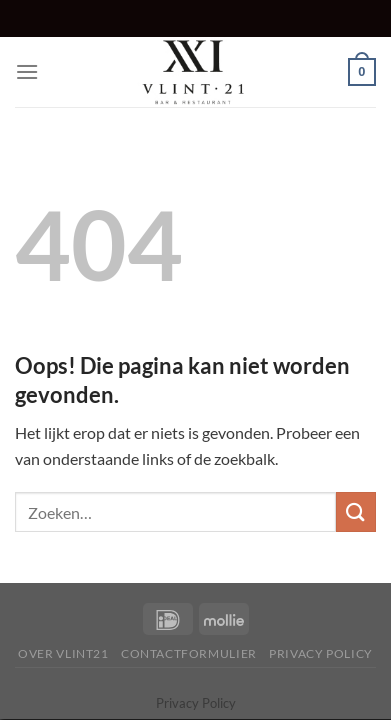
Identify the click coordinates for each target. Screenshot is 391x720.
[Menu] (27, 71)
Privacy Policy (321, 653)
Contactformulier (189, 653)
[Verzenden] (356, 511)
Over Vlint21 (63, 653)
